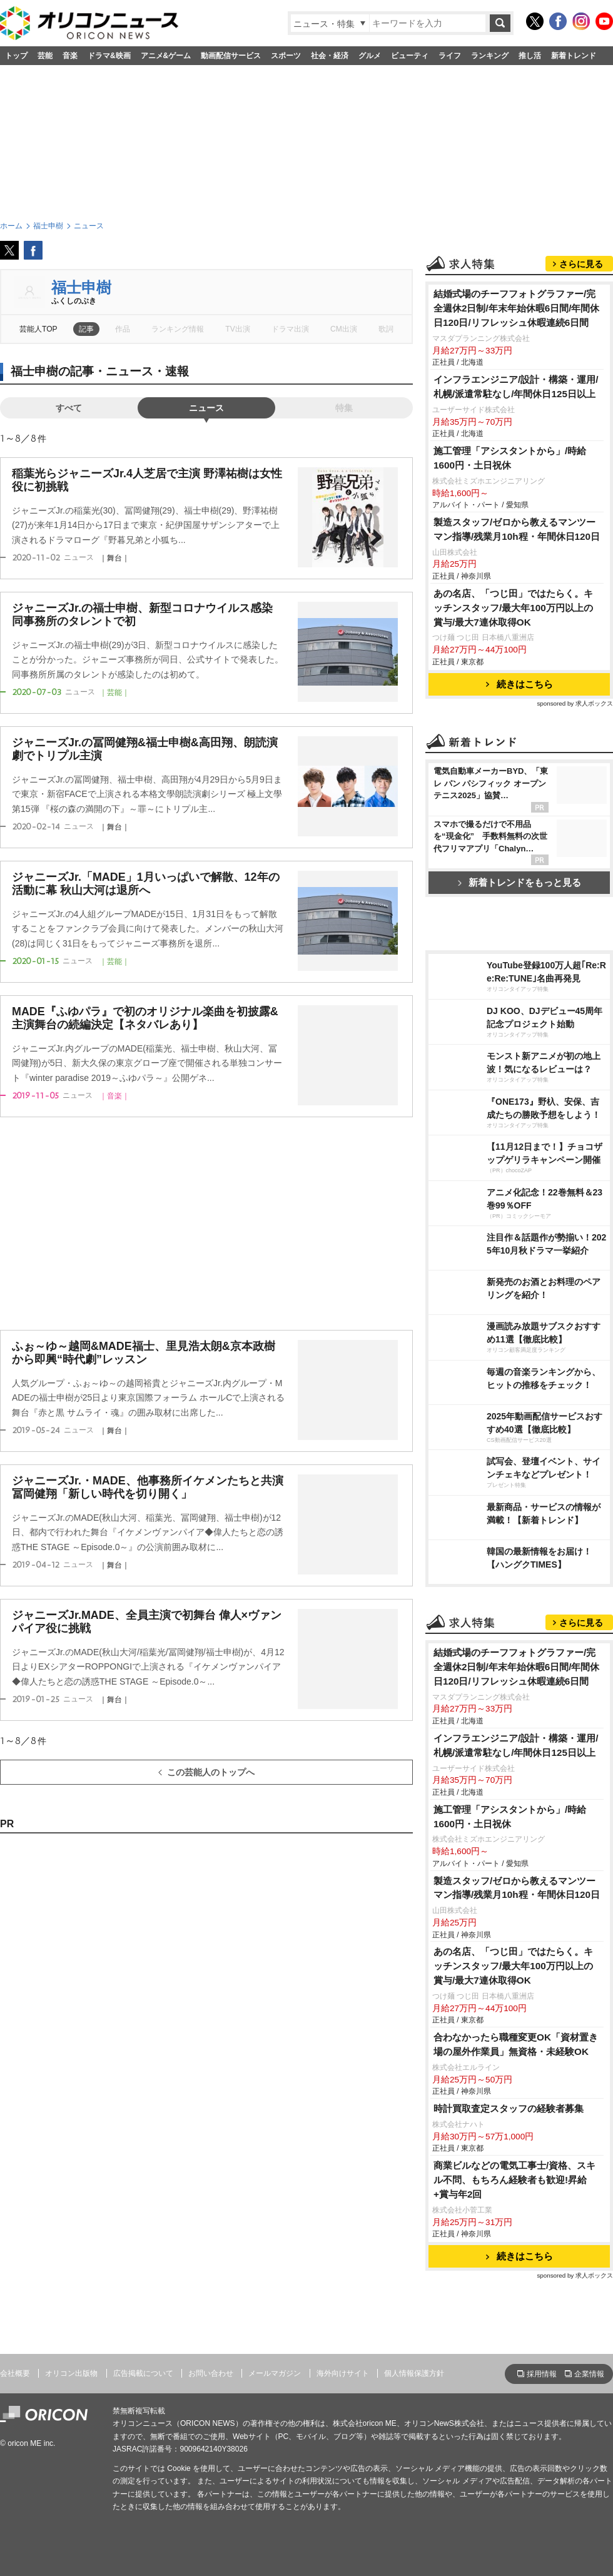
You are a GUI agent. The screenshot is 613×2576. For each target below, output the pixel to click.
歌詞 (385, 329)
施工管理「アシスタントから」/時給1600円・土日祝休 (509, 457)
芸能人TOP (38, 329)
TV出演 (237, 329)
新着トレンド (573, 55)
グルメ (369, 55)
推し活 (530, 55)
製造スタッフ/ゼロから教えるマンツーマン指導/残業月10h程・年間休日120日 (516, 529)
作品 (122, 329)
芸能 (45, 55)
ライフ (449, 55)
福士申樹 (81, 287)
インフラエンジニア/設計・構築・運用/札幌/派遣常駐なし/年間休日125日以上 (516, 386)
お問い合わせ (210, 2373)
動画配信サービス (231, 55)
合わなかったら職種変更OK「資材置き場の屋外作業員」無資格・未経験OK (515, 2044)
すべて (69, 408)
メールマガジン (274, 2373)
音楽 (70, 55)
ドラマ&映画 (109, 55)
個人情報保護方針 (414, 2373)
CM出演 (343, 329)
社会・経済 (329, 55)
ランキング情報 (177, 329)
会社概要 (15, 2373)
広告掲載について (143, 2373)
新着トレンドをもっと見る (519, 882)
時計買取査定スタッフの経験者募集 (508, 2108)
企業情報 (589, 2374)
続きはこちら (519, 684)
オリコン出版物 (71, 2373)
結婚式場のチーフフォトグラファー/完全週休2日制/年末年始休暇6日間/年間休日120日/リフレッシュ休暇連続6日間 (516, 308)
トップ (16, 55)
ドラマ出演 (290, 329)
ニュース (206, 408)
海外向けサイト (343, 2373)
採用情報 (542, 2374)
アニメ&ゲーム (166, 55)
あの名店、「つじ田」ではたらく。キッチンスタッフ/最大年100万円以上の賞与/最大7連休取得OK (513, 607)
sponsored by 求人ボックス (575, 703)
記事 (86, 329)
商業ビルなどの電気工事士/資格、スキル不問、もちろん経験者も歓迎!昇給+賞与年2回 (514, 2179)
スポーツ (286, 55)
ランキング (490, 55)
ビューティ (409, 55)
